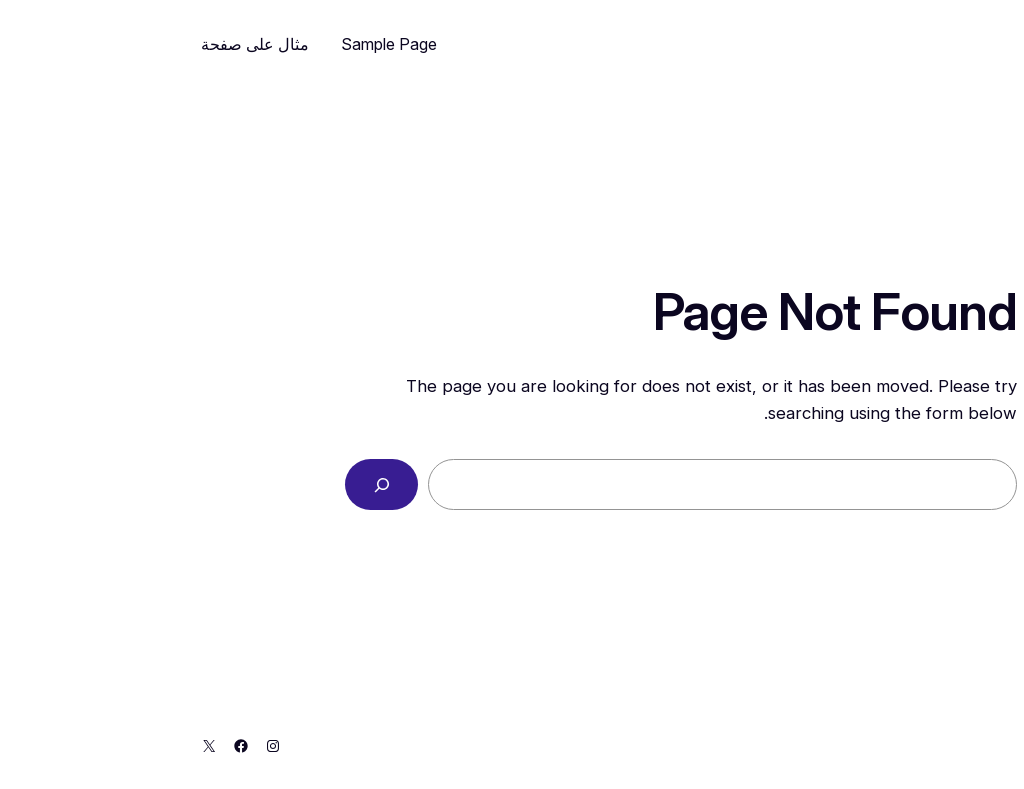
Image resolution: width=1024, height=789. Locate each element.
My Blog (948, 44)
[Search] (212, 484)
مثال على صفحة (86, 44)
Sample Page (220, 44)
